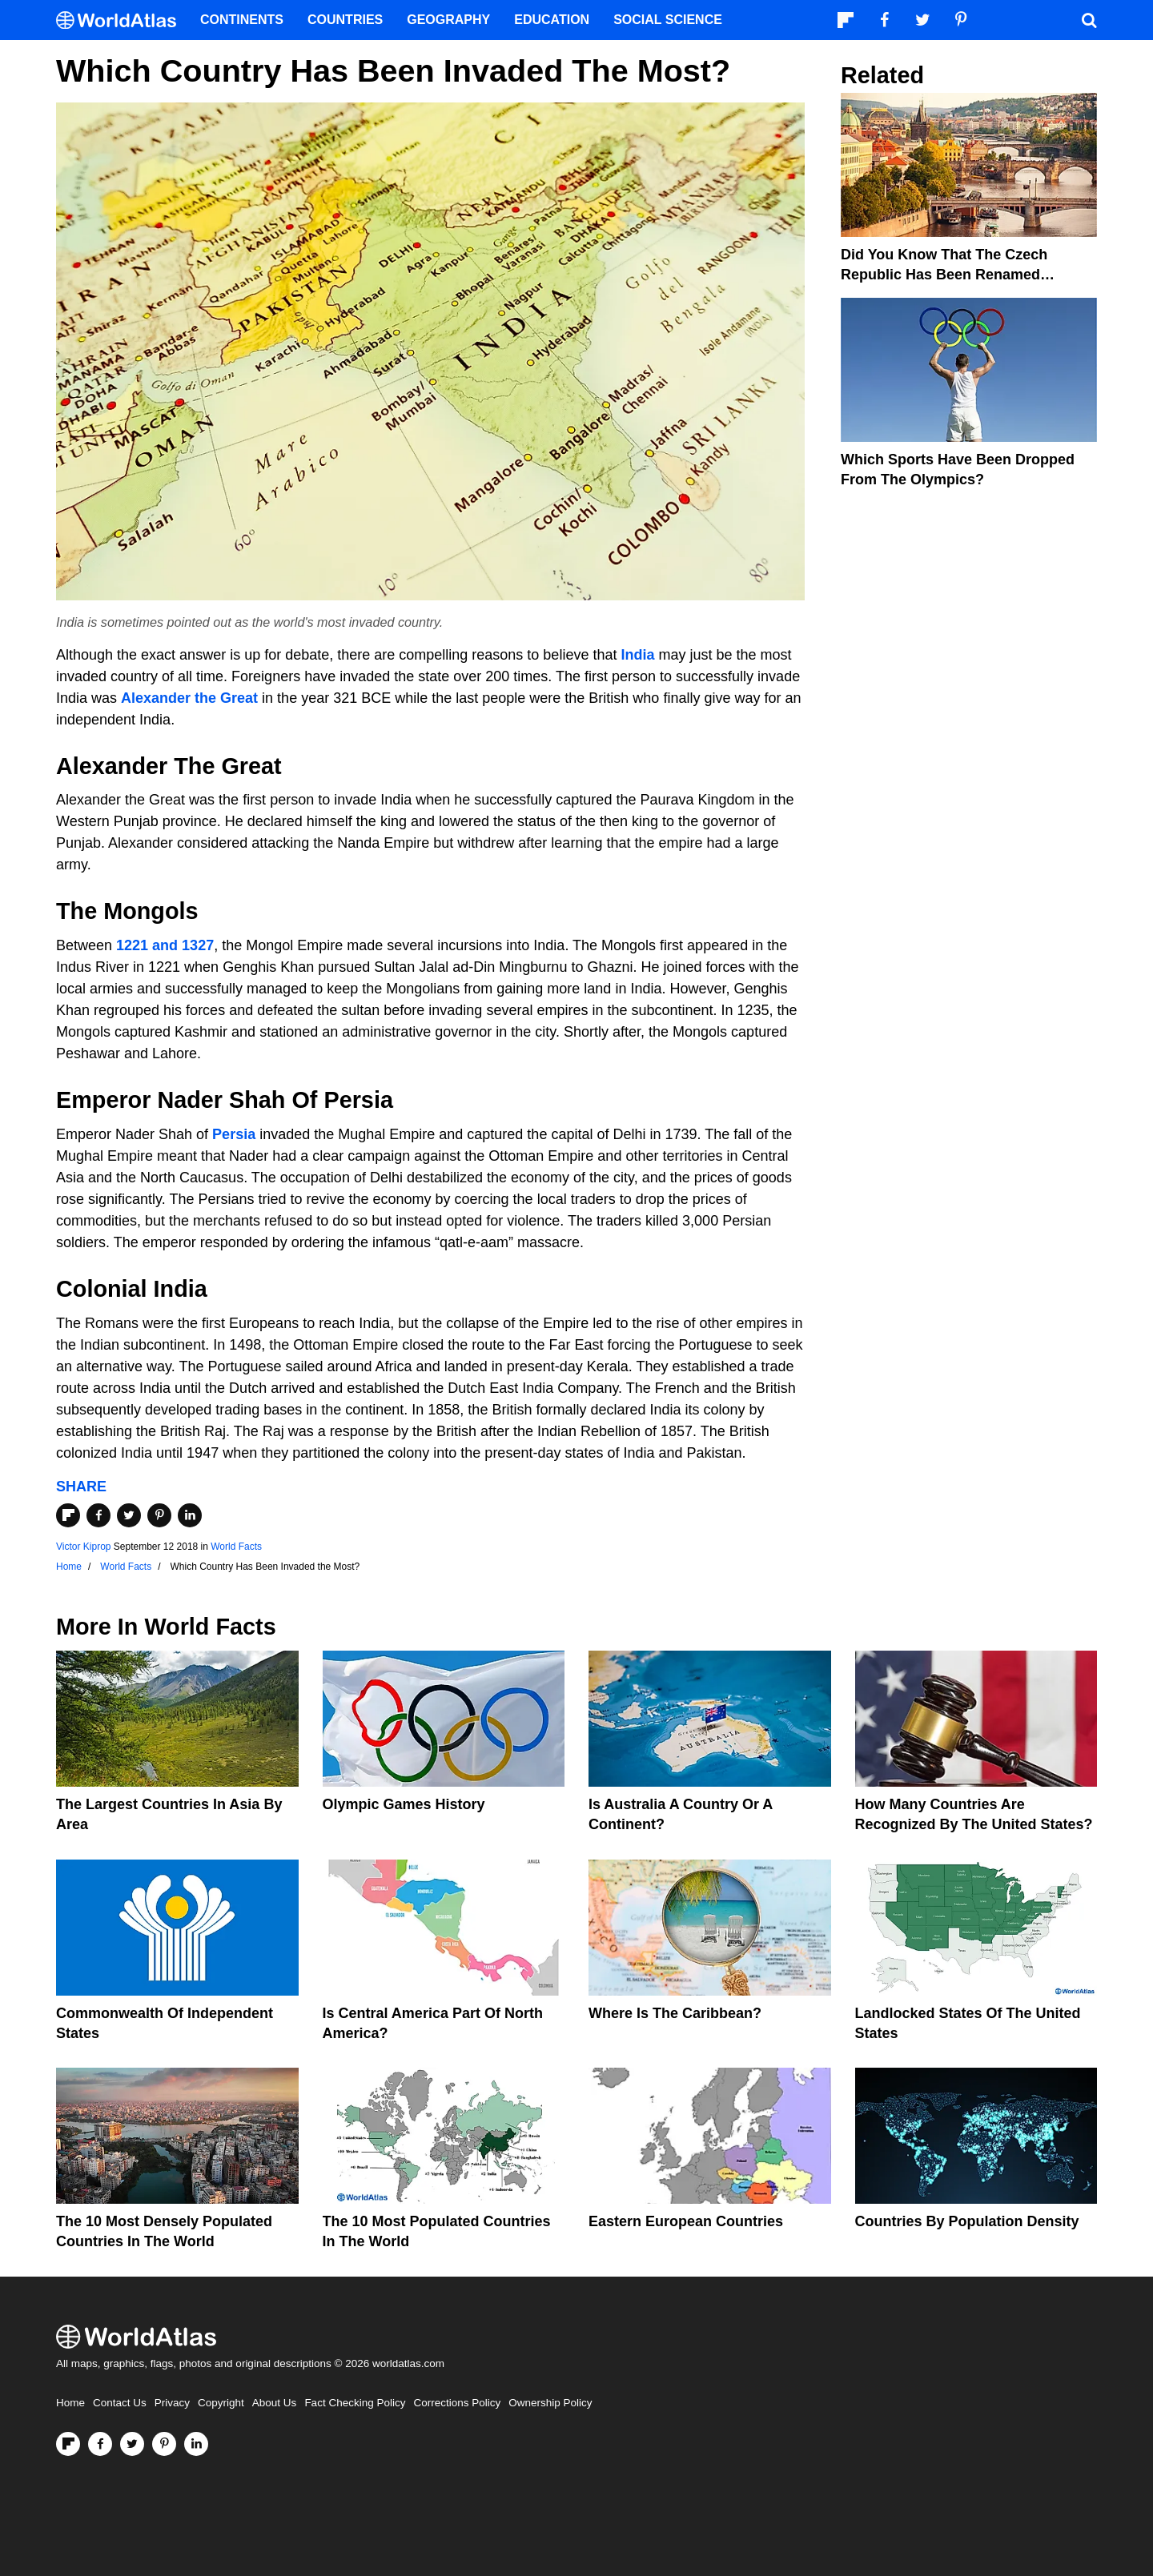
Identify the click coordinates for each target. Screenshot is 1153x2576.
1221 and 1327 (165, 945)
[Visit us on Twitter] (132, 2444)
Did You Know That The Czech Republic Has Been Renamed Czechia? (944, 275)
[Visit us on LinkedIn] (196, 2444)
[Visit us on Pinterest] (164, 2444)
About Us (274, 2403)
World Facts (236, 1546)
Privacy (172, 2403)
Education (551, 19)
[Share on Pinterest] (159, 1515)
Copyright (221, 2403)
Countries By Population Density (967, 2221)
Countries (345, 19)
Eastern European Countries (686, 2221)
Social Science (667, 19)
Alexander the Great (189, 698)
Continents (241, 19)
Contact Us (120, 2403)
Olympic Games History (404, 1804)
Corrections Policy (456, 2403)
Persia (233, 1134)
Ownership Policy (550, 2403)
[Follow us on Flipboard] (68, 2444)
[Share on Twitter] (129, 1515)
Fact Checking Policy (354, 2403)
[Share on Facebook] (98, 1515)
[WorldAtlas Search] (1089, 20)
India (637, 655)
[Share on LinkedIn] (190, 1515)
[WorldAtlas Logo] (122, 20)
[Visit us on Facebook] (100, 2444)
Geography (448, 19)
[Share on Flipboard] (68, 1515)
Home (70, 2403)
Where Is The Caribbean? (675, 2013)
